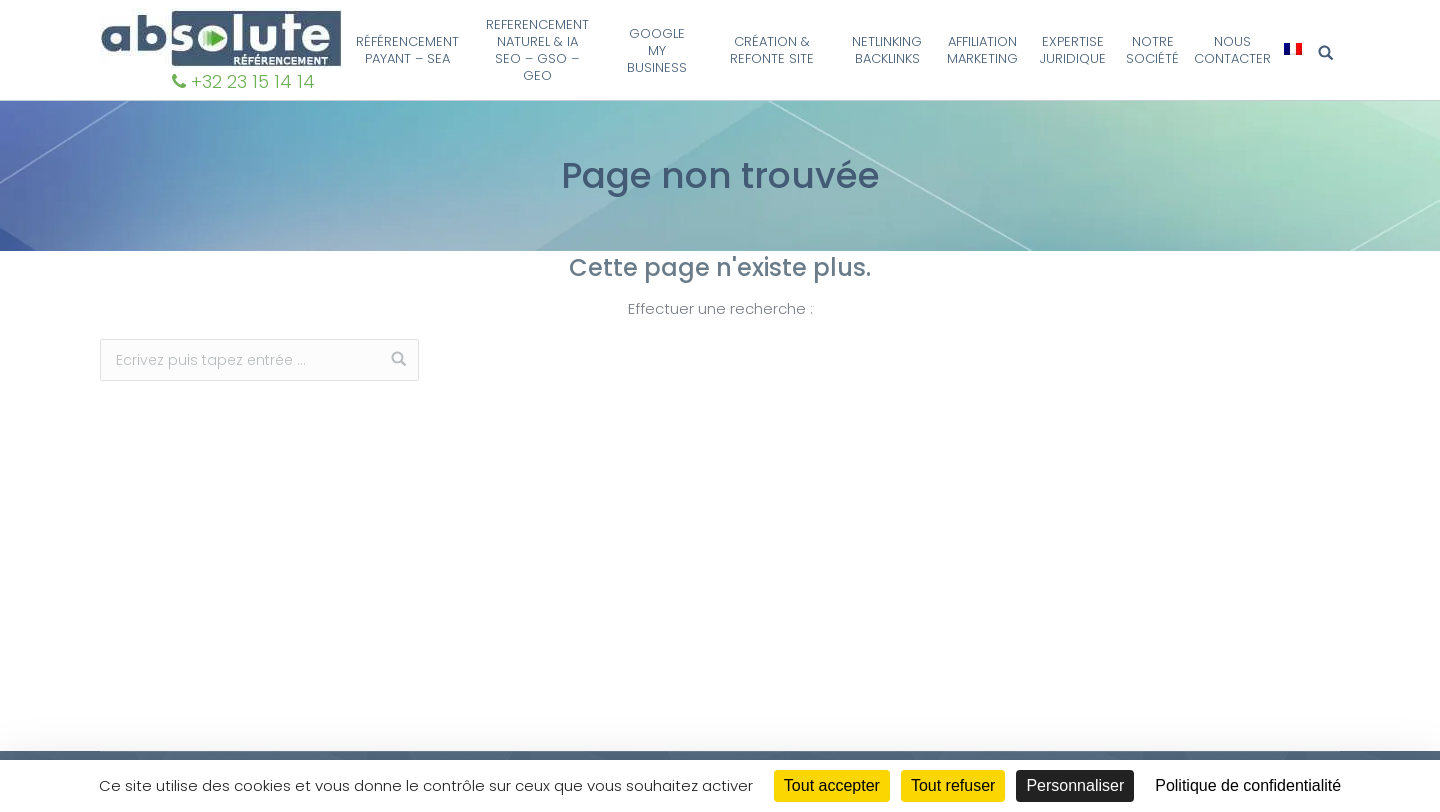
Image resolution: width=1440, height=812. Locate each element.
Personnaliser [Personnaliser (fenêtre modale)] (1075, 785)
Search (1329, 53)
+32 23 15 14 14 (253, 81)
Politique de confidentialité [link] (1248, 785)
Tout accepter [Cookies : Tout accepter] (832, 785)
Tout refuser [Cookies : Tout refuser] (953, 785)
